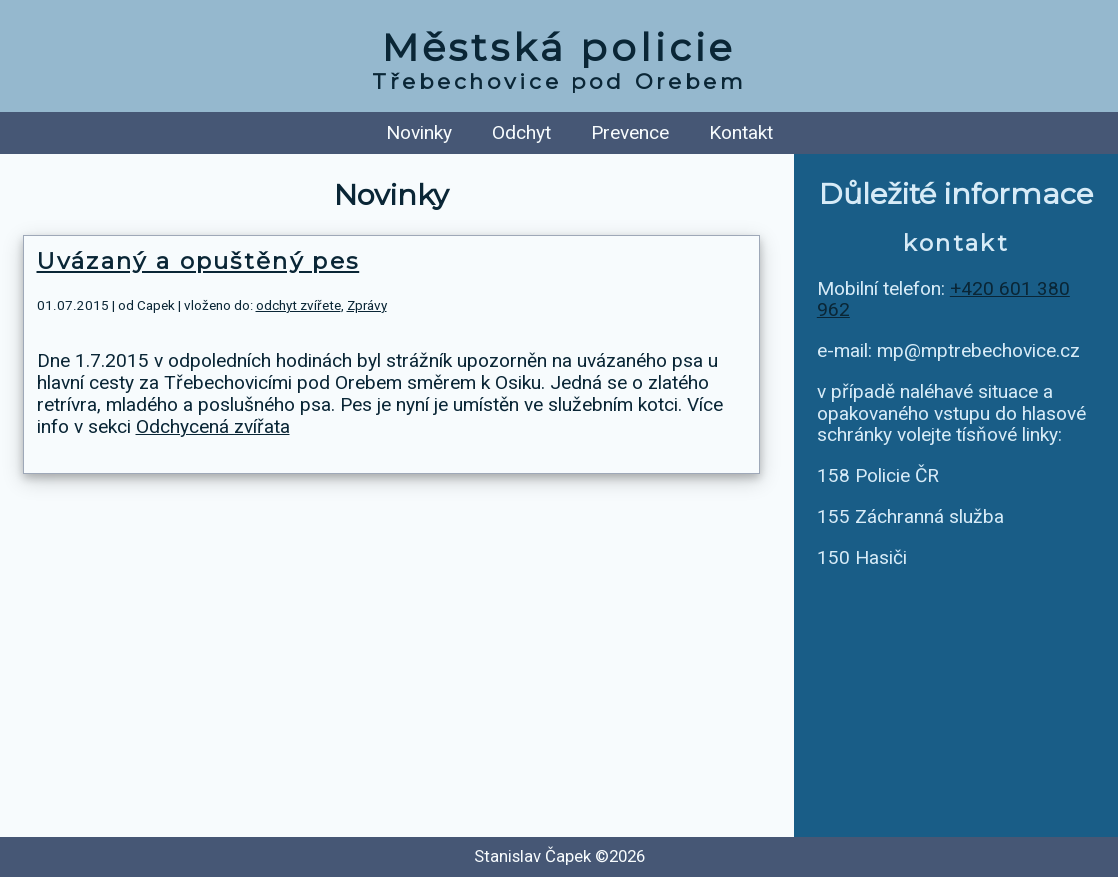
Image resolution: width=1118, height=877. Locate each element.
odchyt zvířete (298, 305)
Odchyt (521, 132)
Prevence (630, 132)
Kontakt (741, 132)
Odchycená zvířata (213, 426)
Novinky (419, 132)
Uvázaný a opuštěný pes (198, 261)
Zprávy (367, 305)
